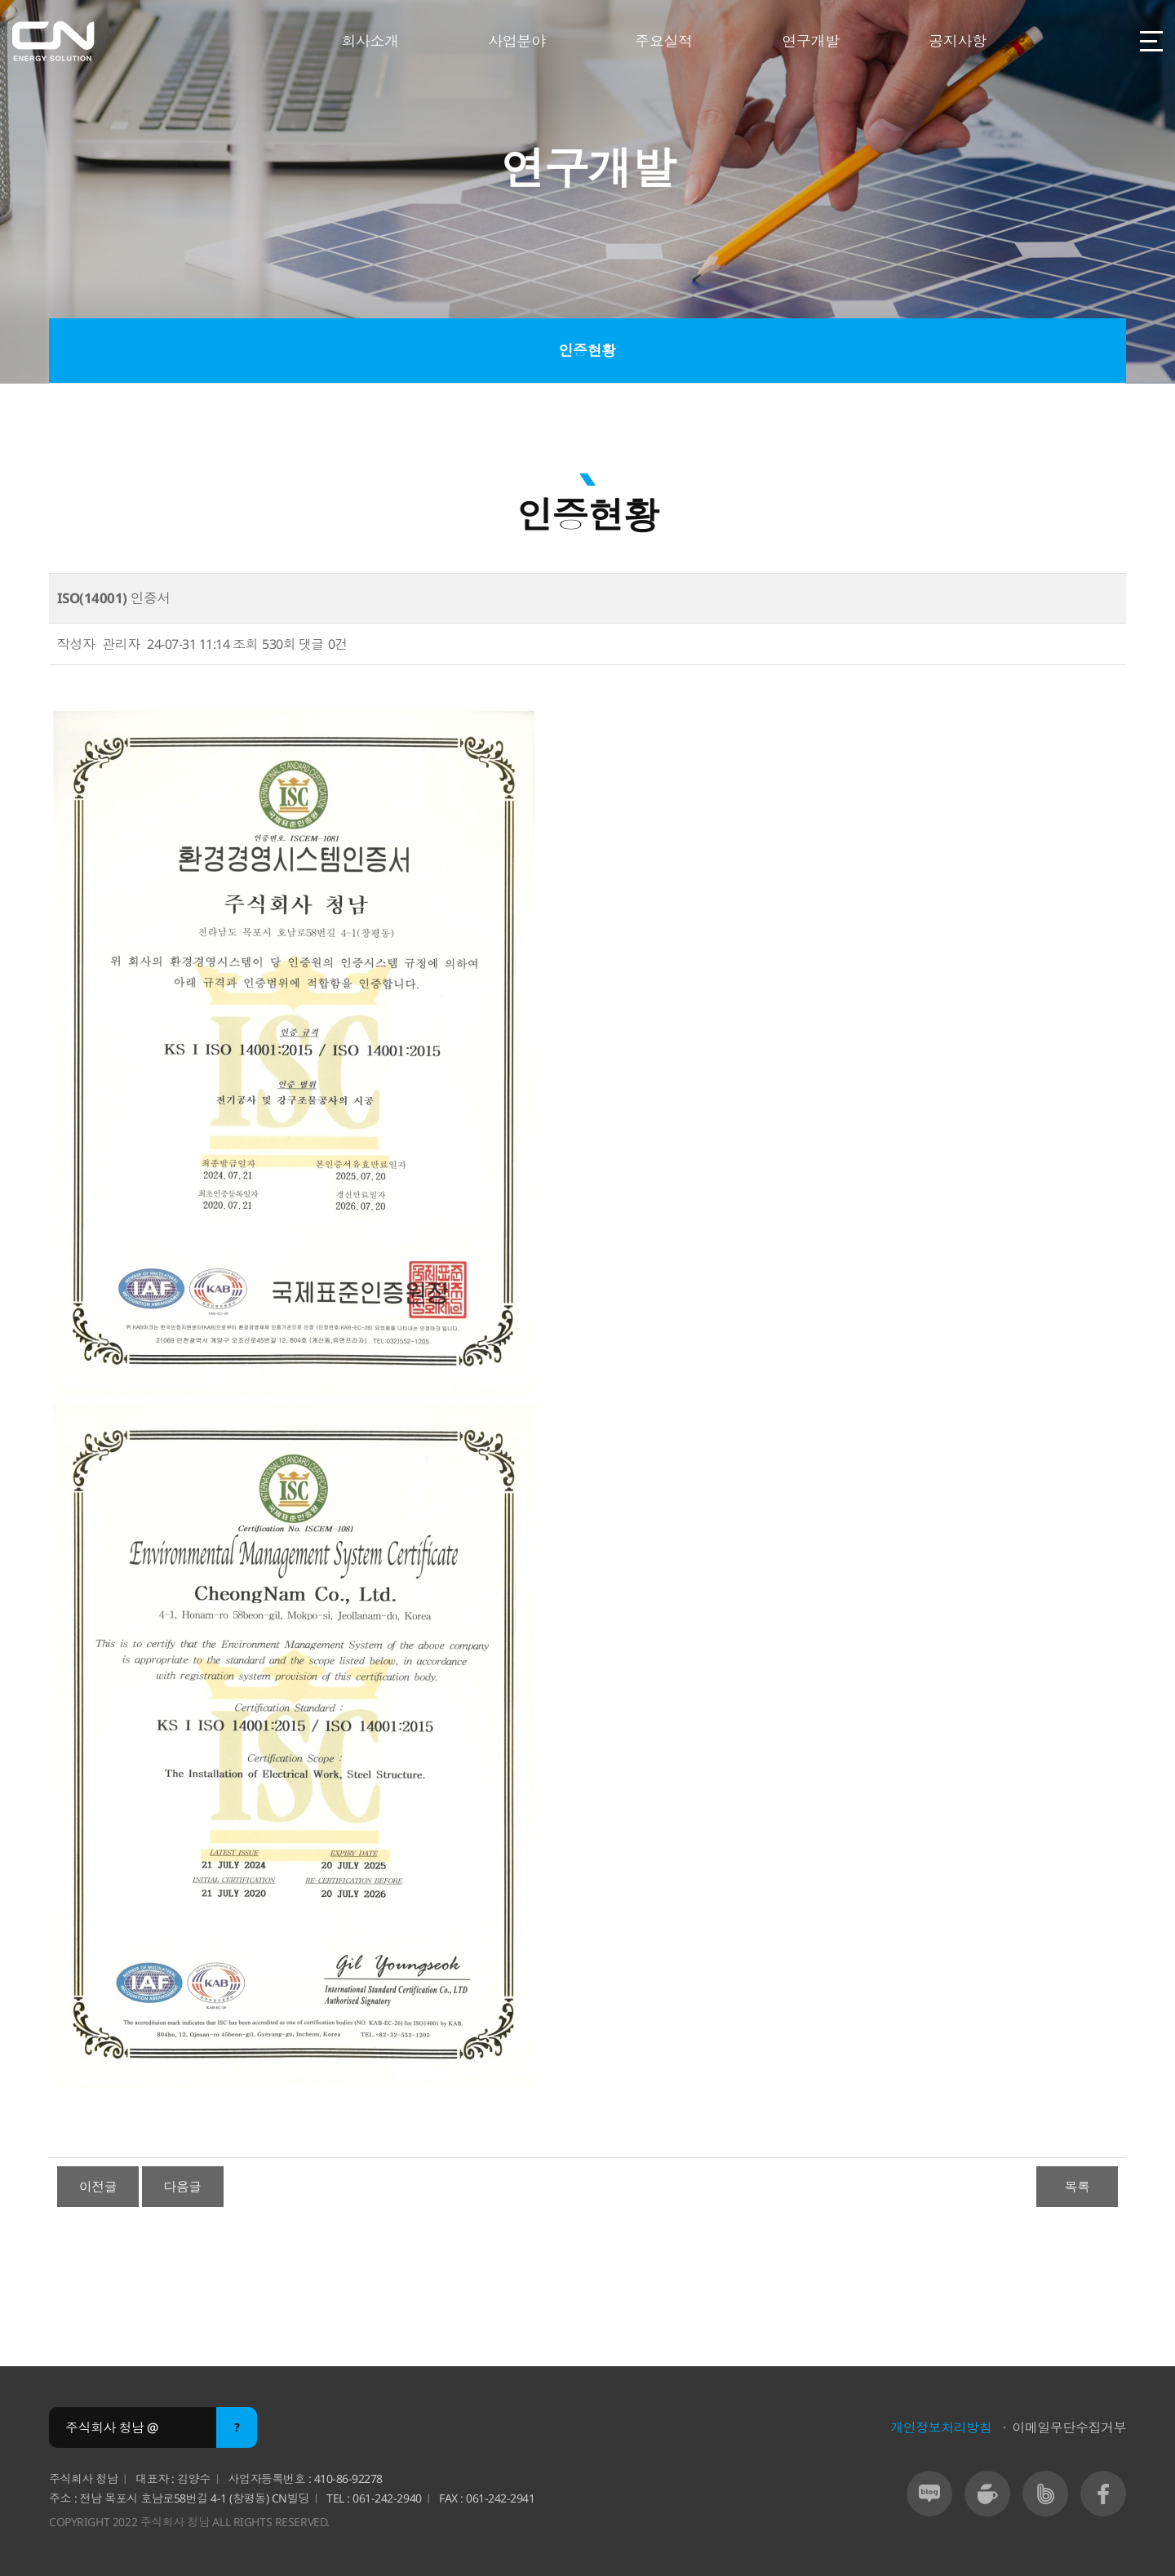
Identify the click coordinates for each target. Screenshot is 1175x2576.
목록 (1076, 2187)
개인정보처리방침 (940, 2427)
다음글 (182, 2187)
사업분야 (516, 41)
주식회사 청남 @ (111, 2427)
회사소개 (369, 41)
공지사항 (957, 41)
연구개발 (810, 41)
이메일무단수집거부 (1069, 2427)
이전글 (98, 2187)
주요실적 (663, 41)
